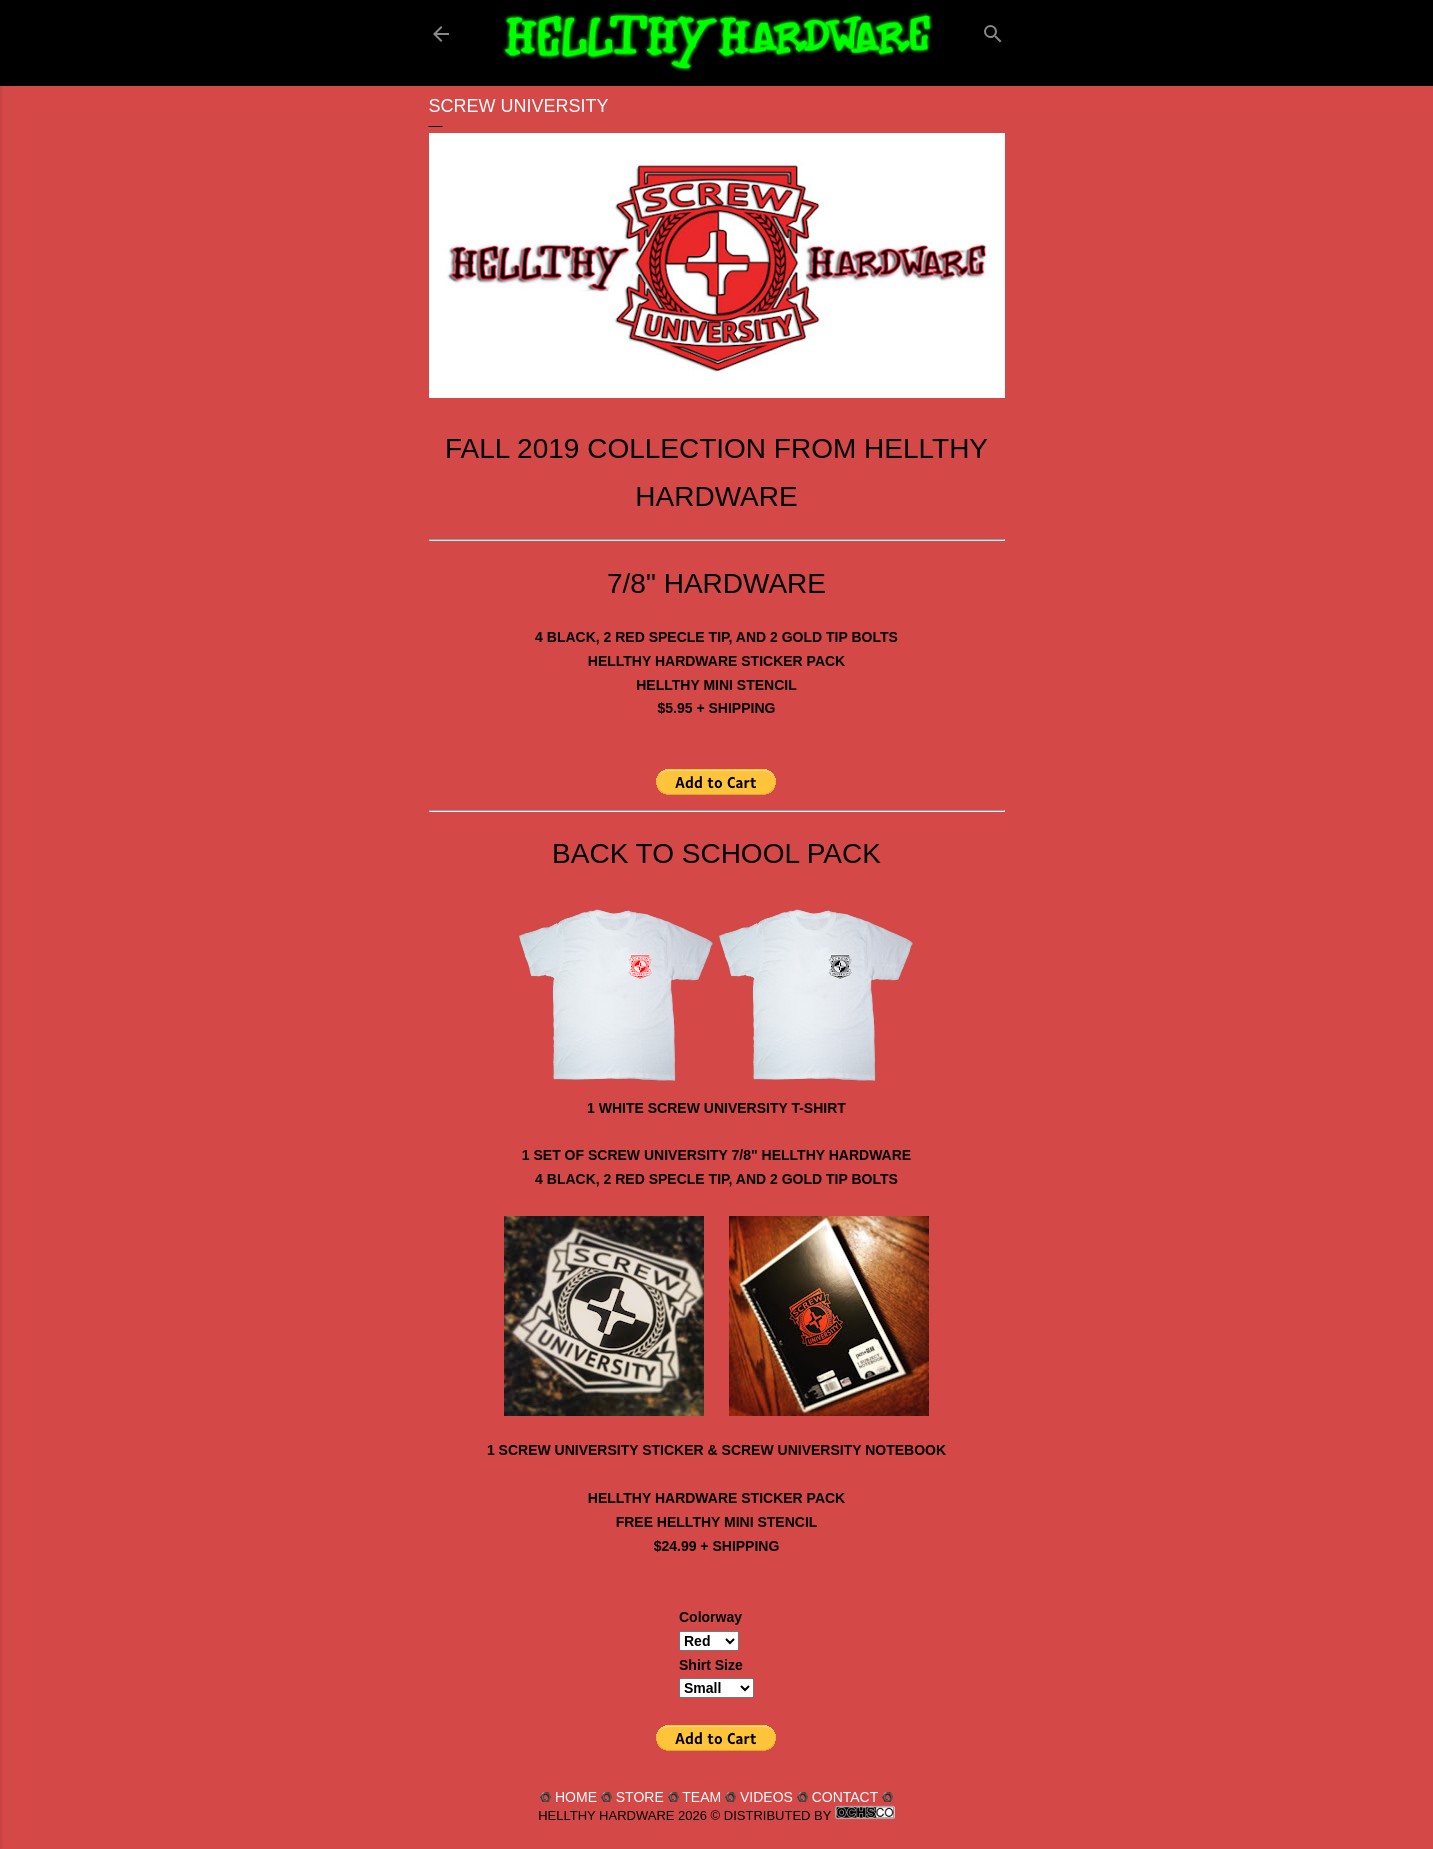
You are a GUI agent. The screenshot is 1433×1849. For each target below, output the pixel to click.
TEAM (701, 1797)
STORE (640, 1797)
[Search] (993, 29)
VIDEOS (766, 1797)
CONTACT (845, 1797)
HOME (576, 1797)
